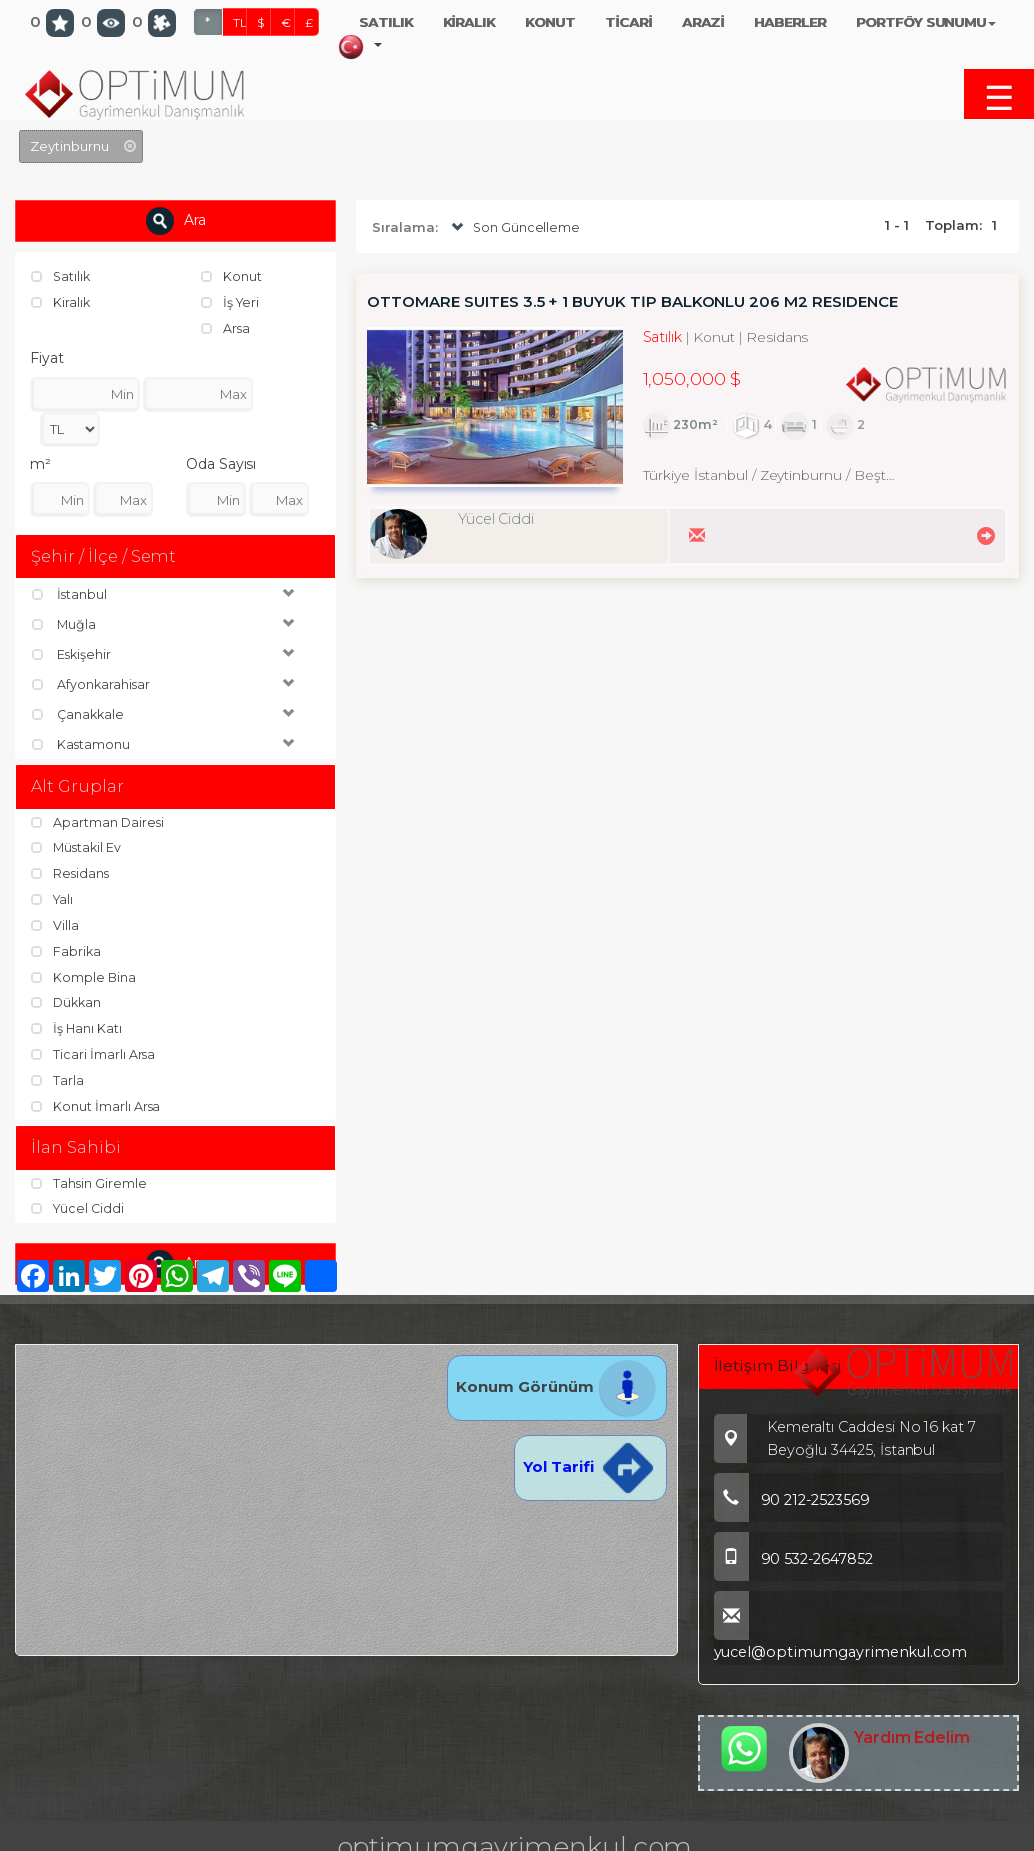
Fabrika (67, 949)
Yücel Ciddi (79, 1206)
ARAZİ (703, 22)
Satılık (62, 276)
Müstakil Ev (77, 847)
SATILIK (386, 22)
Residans (71, 872)
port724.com (142, 1836)
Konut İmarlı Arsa (96, 1102)
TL (240, 22)
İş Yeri (231, 302)
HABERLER (790, 22)
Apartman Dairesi (98, 821)
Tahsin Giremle (89, 1180)
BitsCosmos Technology (401, 1836)
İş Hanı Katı (77, 1026)
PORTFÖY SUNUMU (926, 22)
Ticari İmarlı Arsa (94, 1051)
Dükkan (68, 1000)
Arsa (226, 327)
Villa (55, 923)
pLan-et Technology (604, 1836)
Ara (176, 221)
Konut (232, 276)
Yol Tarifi (590, 1463)
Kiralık (61, 302)
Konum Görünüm (556, 1383)
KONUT (550, 22)
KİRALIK (469, 22)
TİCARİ (628, 22)
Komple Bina (84, 975)
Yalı (53, 898)
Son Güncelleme (514, 228)
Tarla (58, 1077)
